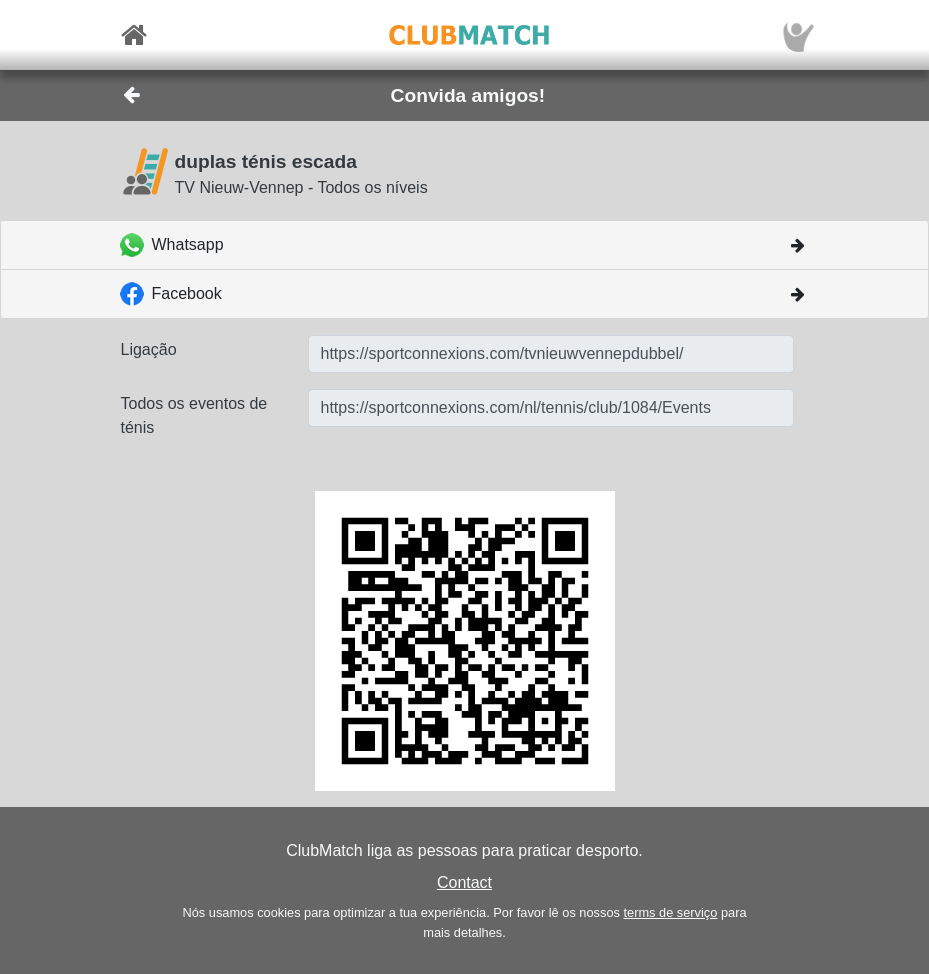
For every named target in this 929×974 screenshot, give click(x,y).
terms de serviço (670, 912)
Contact (464, 882)
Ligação (149, 349)
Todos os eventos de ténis (194, 415)
